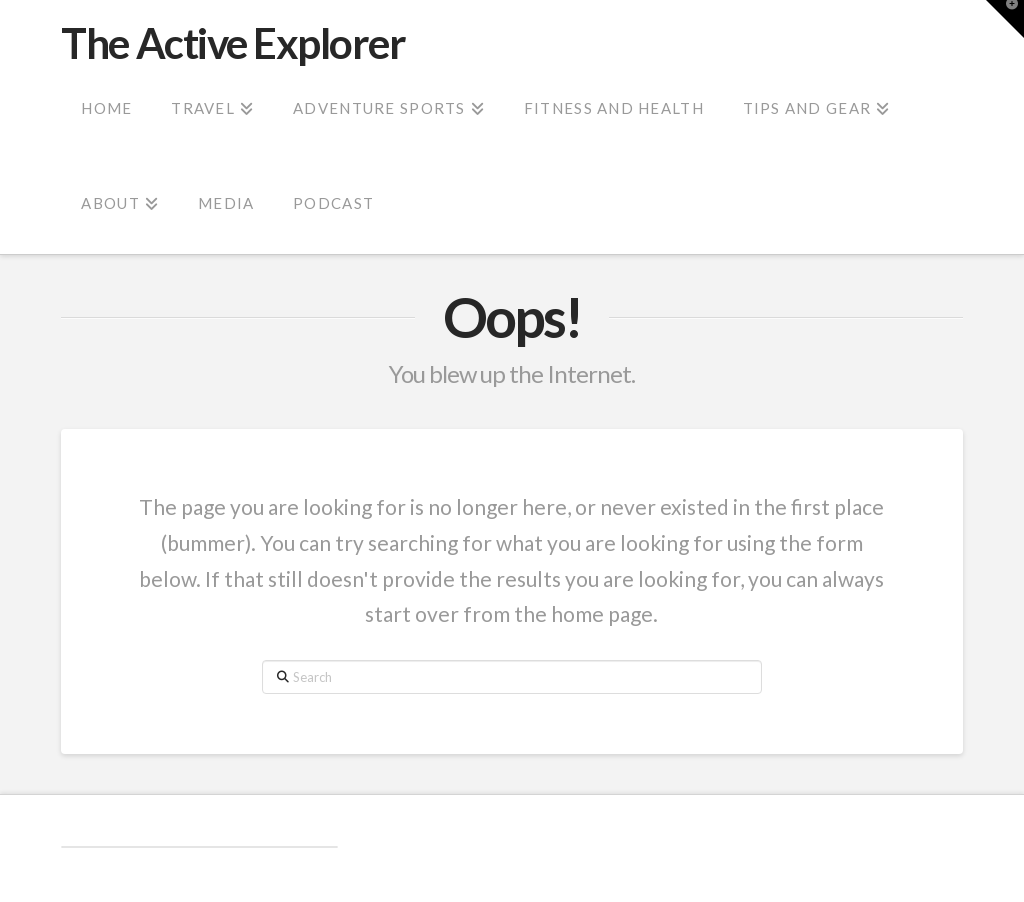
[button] (1005, 19)
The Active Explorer (233, 43)
